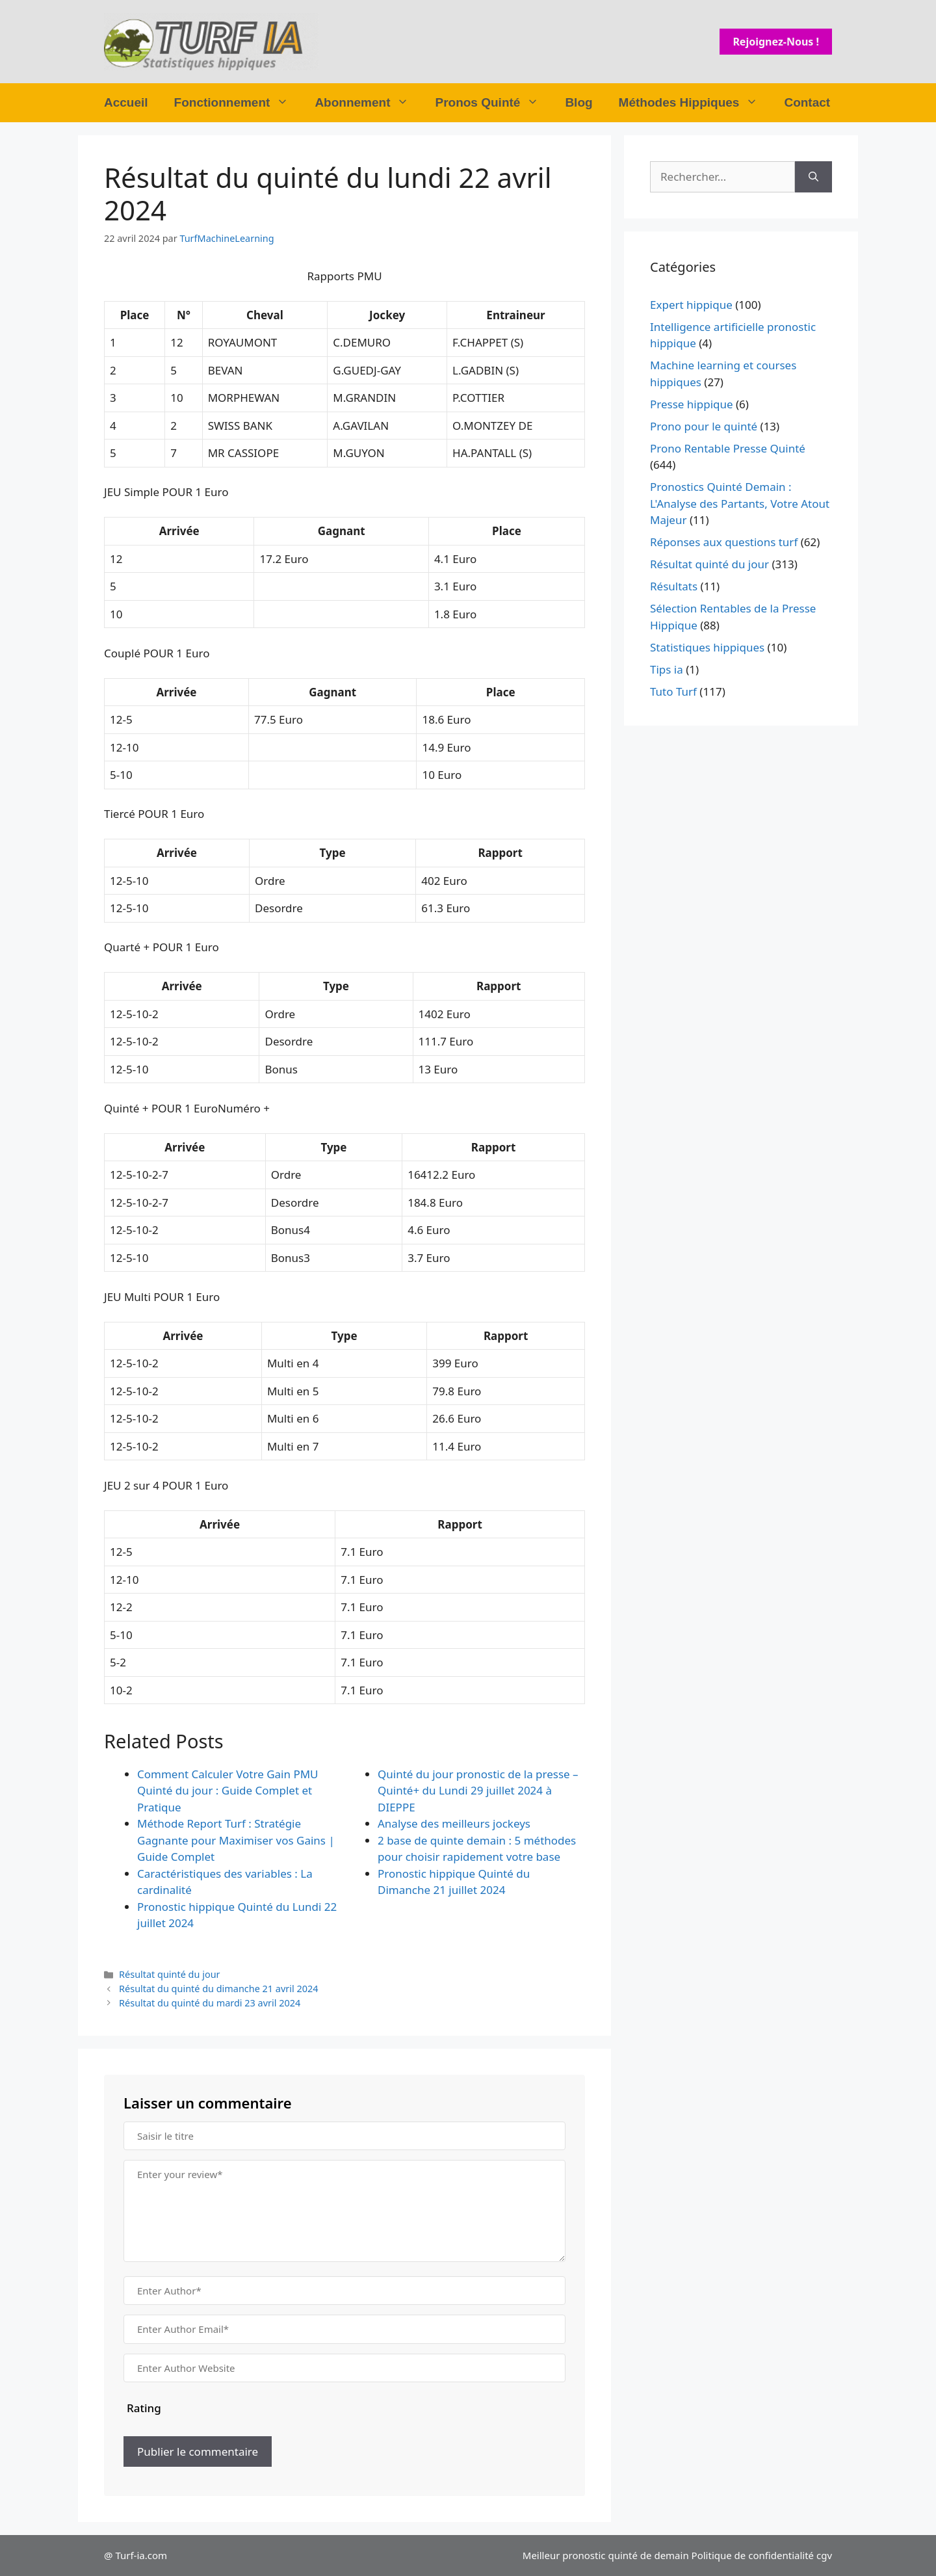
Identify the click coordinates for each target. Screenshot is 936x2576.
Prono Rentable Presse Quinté (727, 448)
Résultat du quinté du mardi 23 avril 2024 (209, 2003)
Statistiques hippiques (707, 647)
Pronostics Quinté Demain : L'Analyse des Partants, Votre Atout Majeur (739, 503)
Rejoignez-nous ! (776, 41)
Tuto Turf (673, 691)
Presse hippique (691, 404)
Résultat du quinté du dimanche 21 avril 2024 (218, 1988)
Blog (578, 102)
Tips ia (666, 669)
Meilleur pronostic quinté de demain (606, 2555)
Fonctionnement (238, 102)
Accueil (126, 102)
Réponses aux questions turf (724, 541)
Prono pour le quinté (703, 426)
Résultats (673, 586)
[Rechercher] (813, 176)
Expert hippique (691, 304)
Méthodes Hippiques (695, 102)
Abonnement (368, 102)
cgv (824, 2555)
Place (135, 315)
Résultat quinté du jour (169, 1974)
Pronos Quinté (493, 102)
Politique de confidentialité (753, 2555)
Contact (807, 102)
